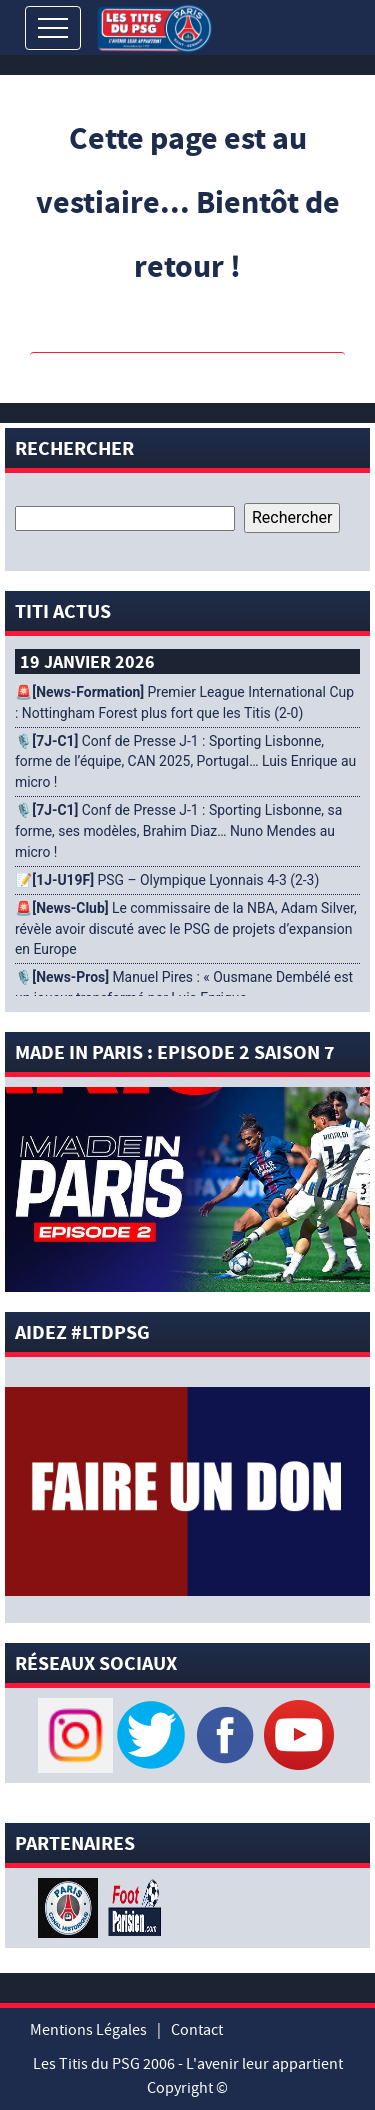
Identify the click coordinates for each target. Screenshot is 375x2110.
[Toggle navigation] (53, 28)
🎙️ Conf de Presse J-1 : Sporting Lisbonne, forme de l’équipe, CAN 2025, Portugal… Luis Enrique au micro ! (185, 762)
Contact (197, 2030)
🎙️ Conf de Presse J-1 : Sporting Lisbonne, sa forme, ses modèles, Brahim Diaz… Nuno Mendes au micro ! (178, 831)
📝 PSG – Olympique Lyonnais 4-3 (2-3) (167, 880)
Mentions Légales (88, 2030)
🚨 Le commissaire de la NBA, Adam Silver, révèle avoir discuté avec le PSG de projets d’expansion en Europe (186, 929)
